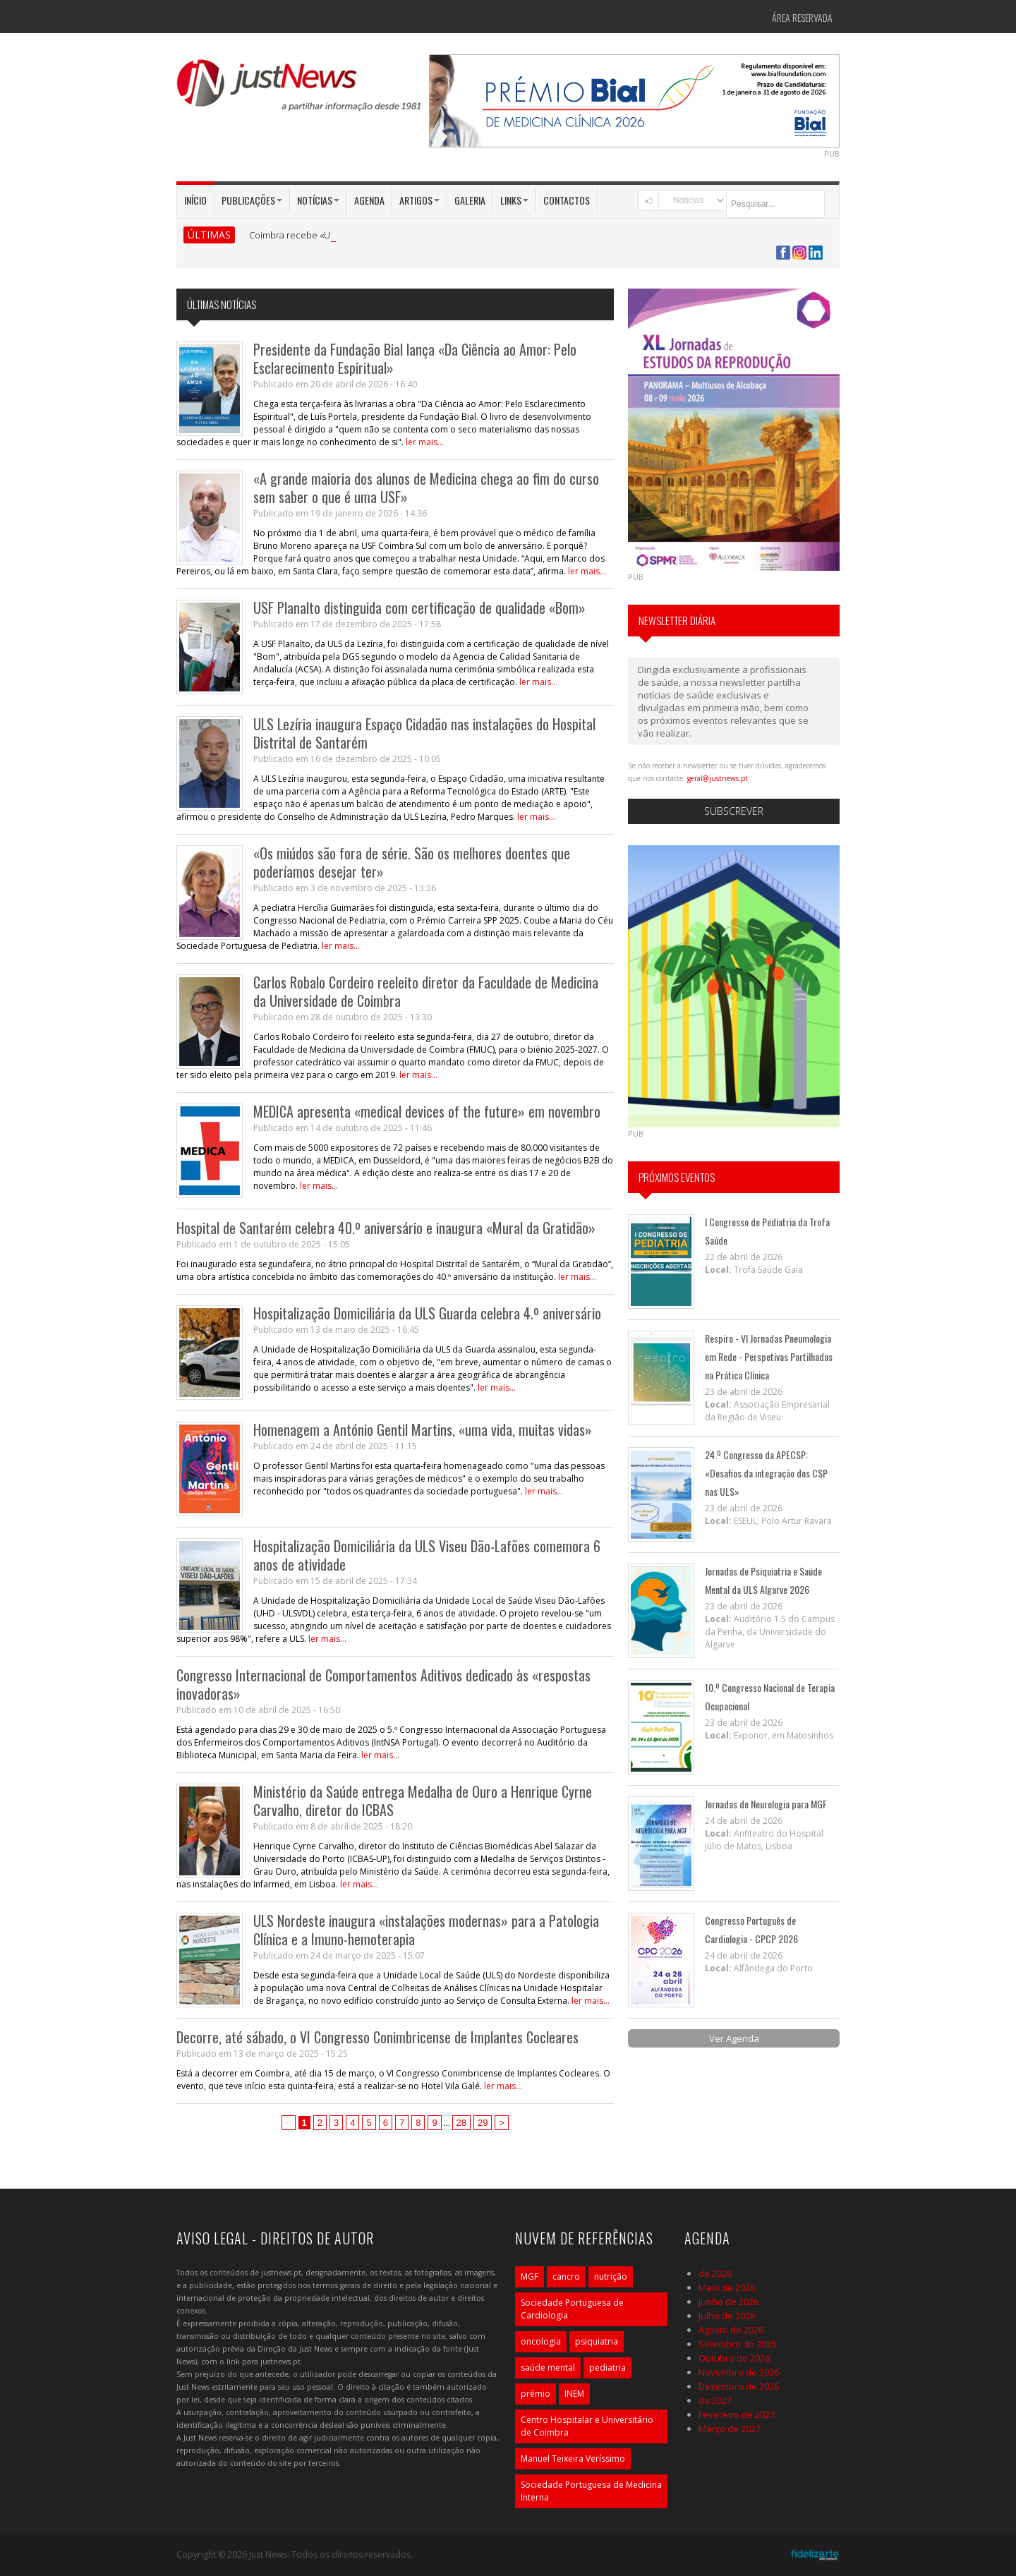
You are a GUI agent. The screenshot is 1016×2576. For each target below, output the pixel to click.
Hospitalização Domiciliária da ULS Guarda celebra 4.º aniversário (427, 1313)
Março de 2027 (729, 2428)
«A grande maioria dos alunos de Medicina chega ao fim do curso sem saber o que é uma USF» (426, 487)
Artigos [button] (419, 200)
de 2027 (715, 2400)
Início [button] (195, 200)
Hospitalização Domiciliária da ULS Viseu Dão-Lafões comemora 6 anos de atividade (426, 1555)
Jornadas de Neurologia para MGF (766, 1803)
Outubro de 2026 (734, 2358)
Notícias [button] (318, 200)
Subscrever (733, 811)
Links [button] (514, 200)
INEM (574, 2394)
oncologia (541, 2341)
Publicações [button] (252, 200)
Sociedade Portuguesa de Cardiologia (572, 2309)
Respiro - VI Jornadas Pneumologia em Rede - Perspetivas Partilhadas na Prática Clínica (769, 1356)
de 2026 (715, 2273)
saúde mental (548, 2368)
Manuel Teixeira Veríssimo (573, 2459)
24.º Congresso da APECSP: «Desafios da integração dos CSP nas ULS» (766, 1473)
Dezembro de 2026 (738, 2386)
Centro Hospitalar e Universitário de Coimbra (587, 2426)
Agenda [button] (369, 200)
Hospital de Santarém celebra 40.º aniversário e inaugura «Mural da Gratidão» (385, 1227)
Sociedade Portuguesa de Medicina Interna (591, 2491)
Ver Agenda (734, 2038)
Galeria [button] (469, 200)
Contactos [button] (566, 200)
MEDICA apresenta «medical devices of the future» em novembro (426, 1111)
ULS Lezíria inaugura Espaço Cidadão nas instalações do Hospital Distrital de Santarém (424, 733)
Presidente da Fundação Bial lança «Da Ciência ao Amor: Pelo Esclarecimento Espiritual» (414, 358)
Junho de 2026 (728, 2301)
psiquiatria (596, 2341)
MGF (529, 2276)
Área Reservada (802, 17)
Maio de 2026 (726, 2287)
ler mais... (425, 442)
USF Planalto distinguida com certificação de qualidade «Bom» (419, 607)
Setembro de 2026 (737, 2344)
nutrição (610, 2276)
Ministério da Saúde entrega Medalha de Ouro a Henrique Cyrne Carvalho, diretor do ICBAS (422, 1800)
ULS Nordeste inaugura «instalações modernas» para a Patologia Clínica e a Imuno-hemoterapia (426, 1929)
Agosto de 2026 (730, 2329)
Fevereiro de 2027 (736, 2414)
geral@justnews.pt (717, 778)
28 (461, 2122)
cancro (566, 2276)
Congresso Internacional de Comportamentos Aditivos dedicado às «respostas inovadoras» (383, 1684)
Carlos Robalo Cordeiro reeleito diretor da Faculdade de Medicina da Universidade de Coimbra (425, 991)
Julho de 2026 (726, 2315)
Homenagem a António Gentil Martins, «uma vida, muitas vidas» (422, 1429)
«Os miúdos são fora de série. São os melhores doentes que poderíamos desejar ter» (411, 862)
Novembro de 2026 (738, 2372)
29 (483, 2122)
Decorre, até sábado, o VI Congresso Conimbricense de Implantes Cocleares (377, 2037)
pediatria (607, 2368)
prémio (535, 2394)
